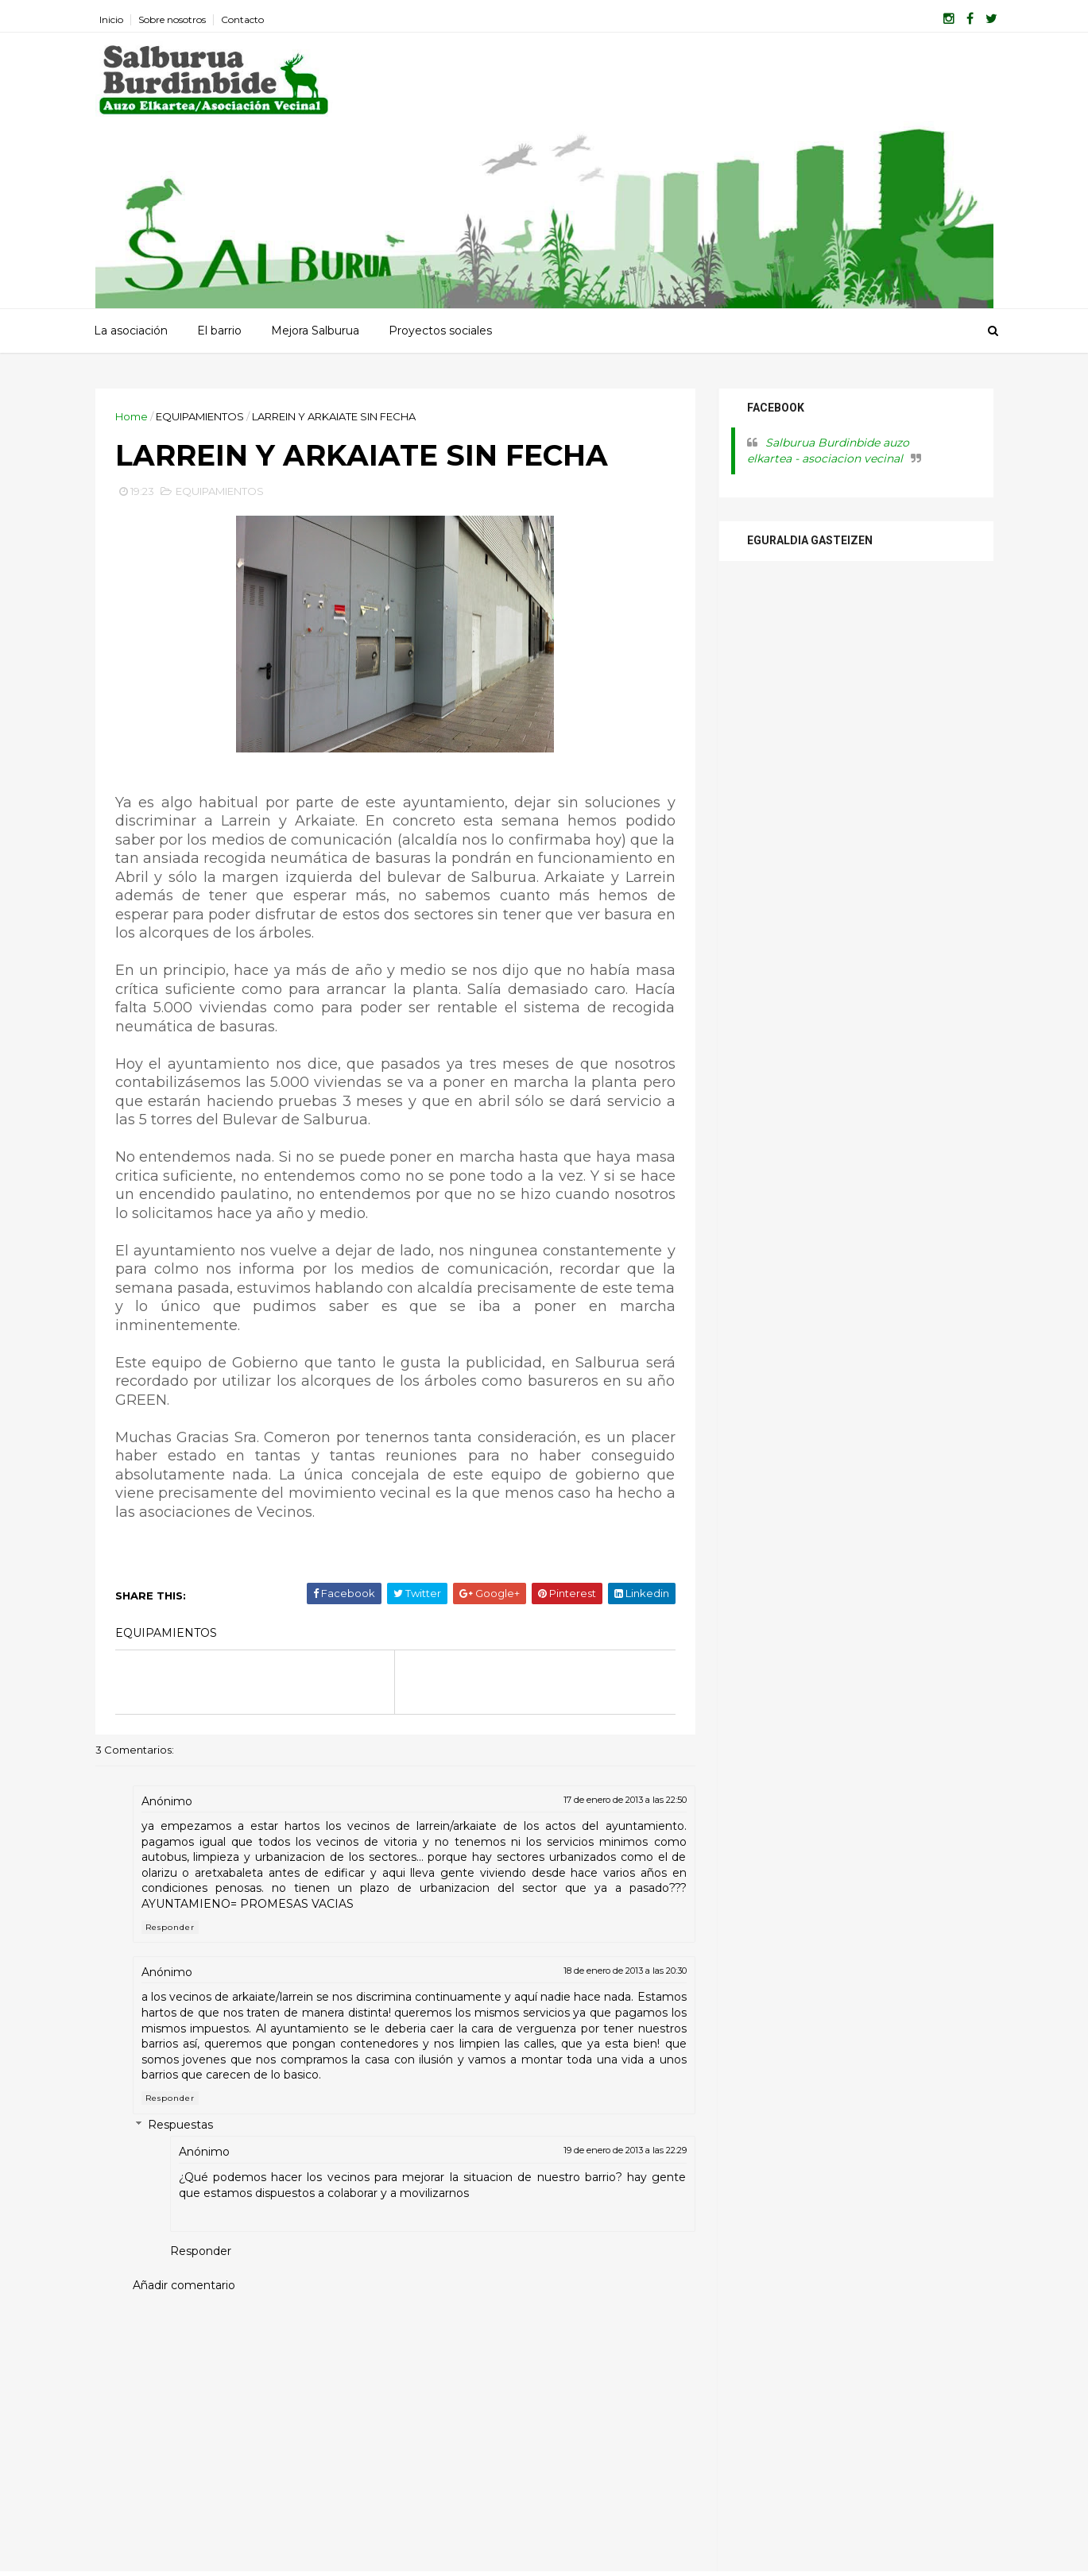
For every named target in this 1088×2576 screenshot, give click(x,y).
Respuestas (180, 2125)
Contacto (242, 19)
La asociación (131, 330)
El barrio (219, 330)
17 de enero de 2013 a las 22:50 (625, 1799)
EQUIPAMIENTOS (200, 416)
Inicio (111, 19)
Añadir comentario (184, 2285)
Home (131, 416)
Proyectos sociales (440, 330)
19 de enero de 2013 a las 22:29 (625, 2150)
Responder (170, 1927)
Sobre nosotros (172, 19)
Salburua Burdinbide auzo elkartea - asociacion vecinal (828, 450)
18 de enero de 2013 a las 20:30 (625, 1970)
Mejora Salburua (315, 330)
